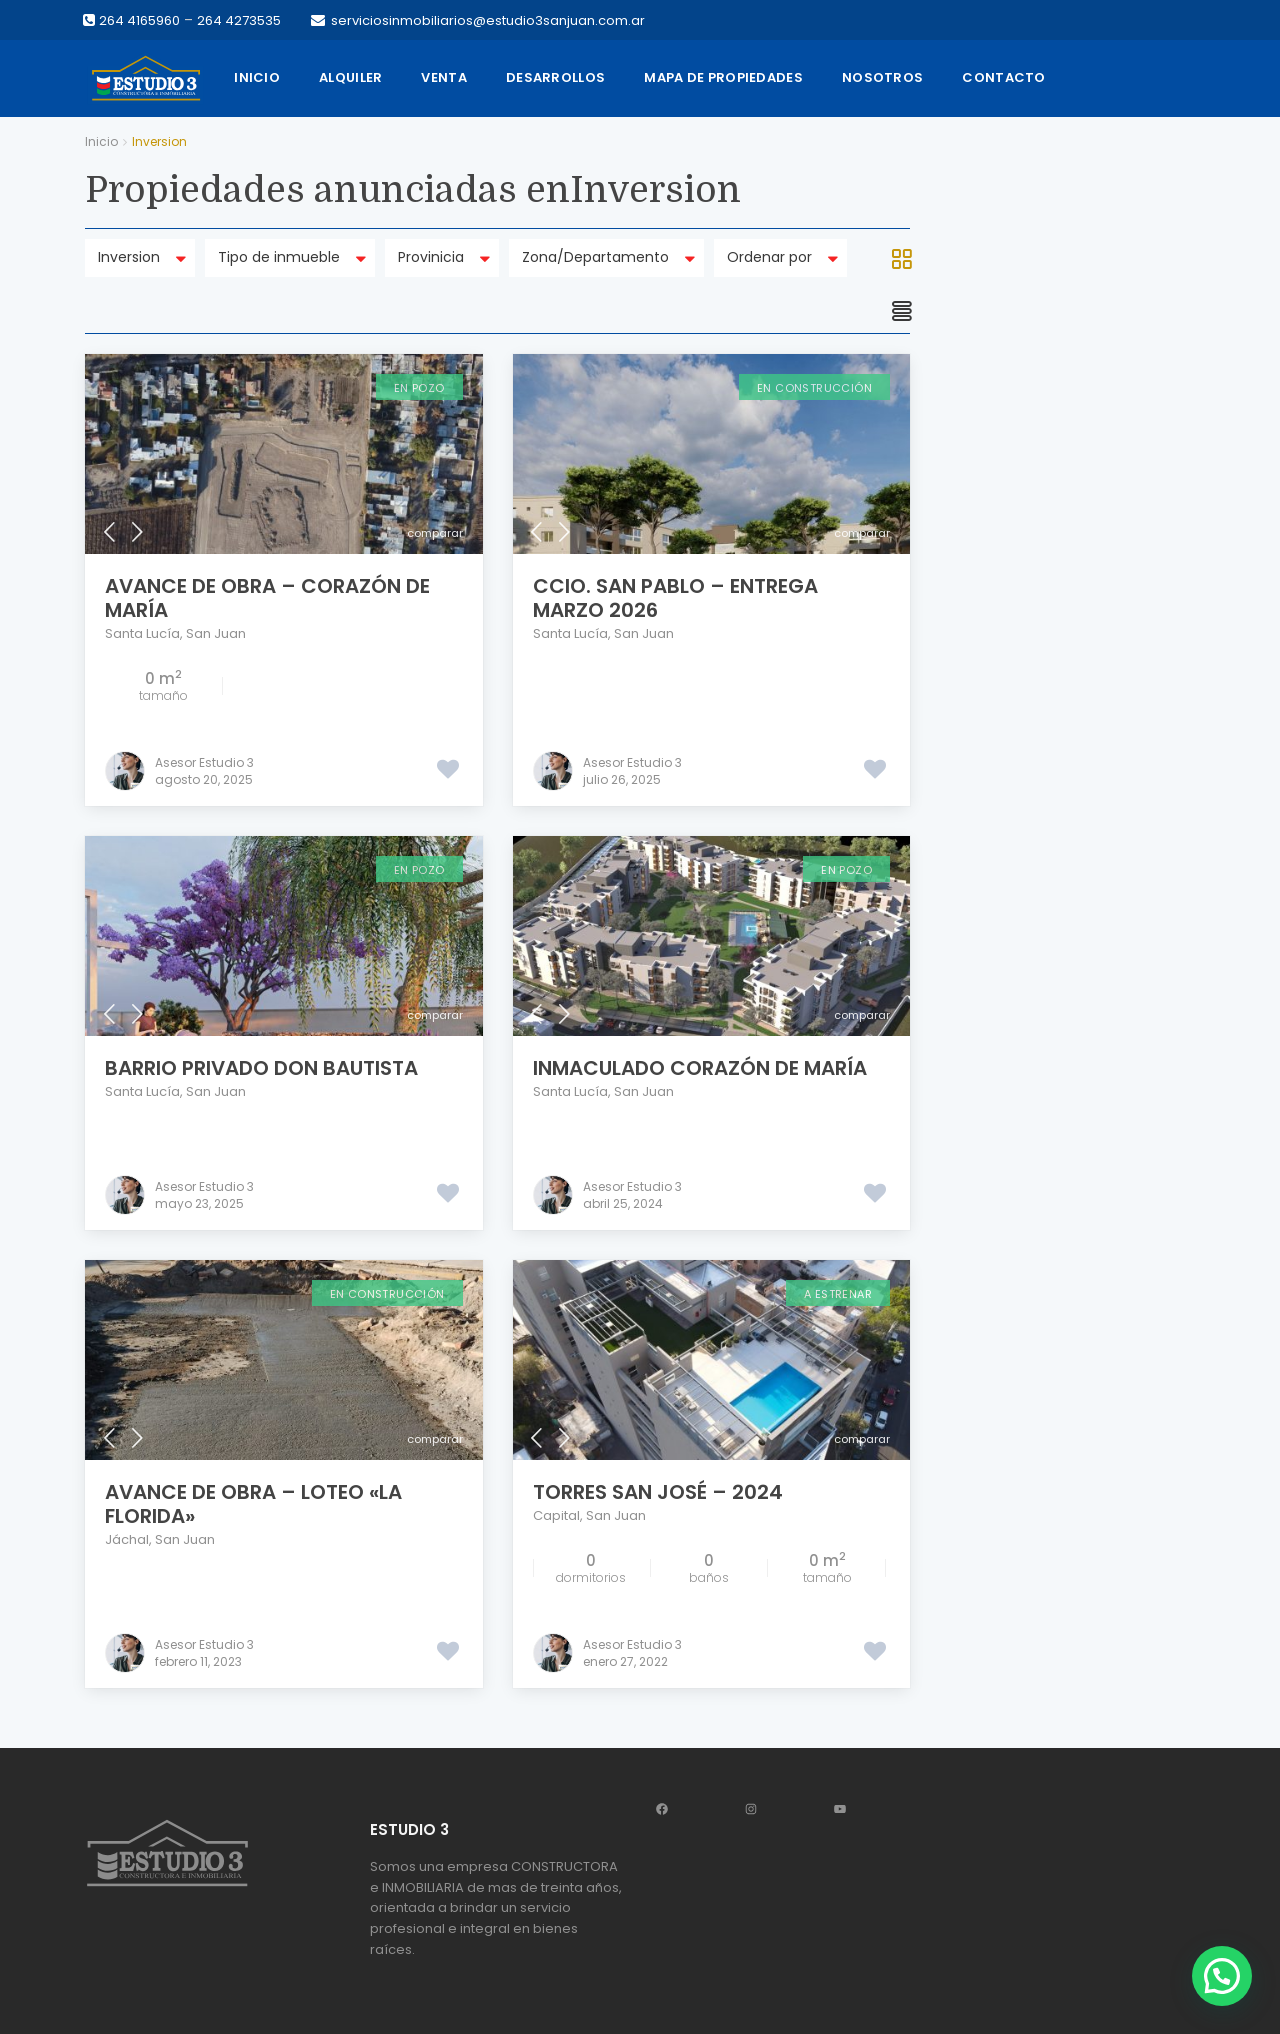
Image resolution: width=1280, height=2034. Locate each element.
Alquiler (350, 77)
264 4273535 (239, 20)
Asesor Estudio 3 (204, 762)
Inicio (257, 77)
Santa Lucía (142, 633)
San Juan (216, 633)
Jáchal (127, 1539)
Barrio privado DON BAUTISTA (261, 1068)
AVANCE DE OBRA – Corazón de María (267, 598)
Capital (556, 1515)
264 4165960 (139, 20)
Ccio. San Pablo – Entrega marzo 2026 (675, 598)
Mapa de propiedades (723, 77)
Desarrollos (555, 77)
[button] (1222, 1976)
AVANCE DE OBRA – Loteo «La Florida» (253, 1504)
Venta (444, 77)
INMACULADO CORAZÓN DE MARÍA (700, 1068)
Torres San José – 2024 (658, 1492)
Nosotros (882, 77)
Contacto (1003, 77)
